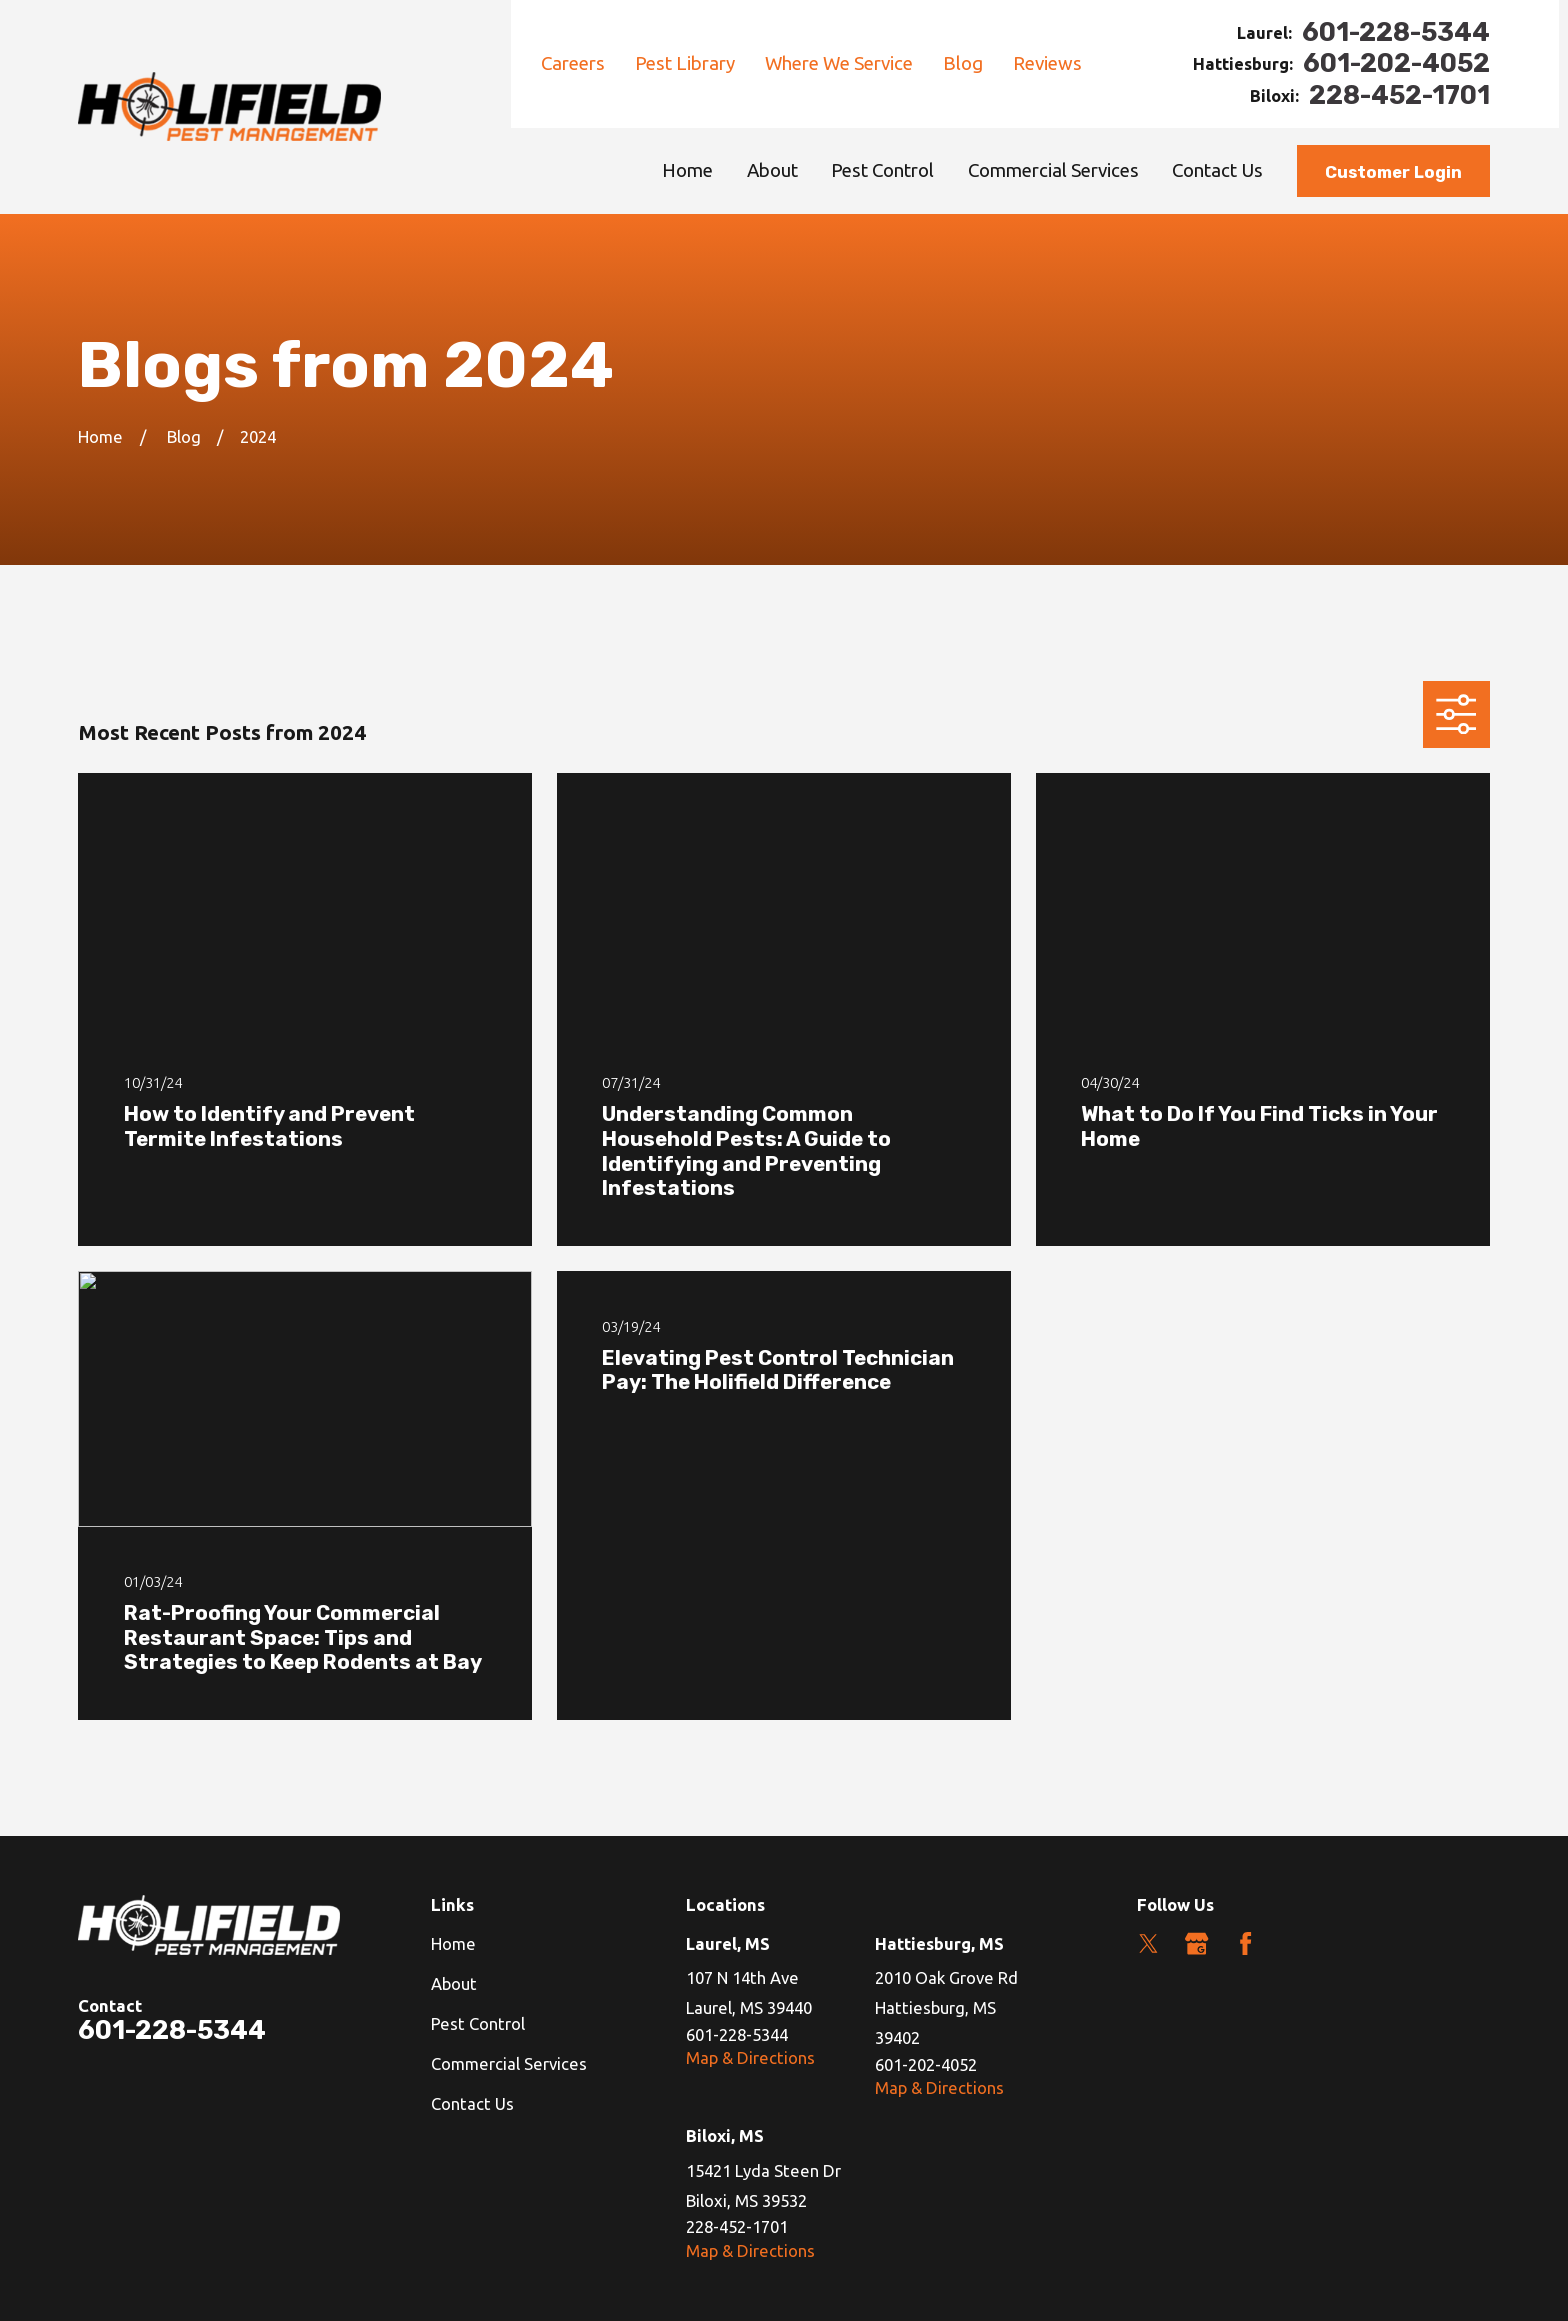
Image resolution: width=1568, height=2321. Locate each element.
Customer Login (1393, 172)
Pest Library (685, 63)
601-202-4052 (1396, 64)
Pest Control (478, 2023)
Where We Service (839, 63)
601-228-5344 (1396, 33)
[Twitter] (1148, 1943)
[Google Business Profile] (1196, 1943)
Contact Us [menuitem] (1217, 170)
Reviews (1047, 63)
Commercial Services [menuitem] (1053, 170)
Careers (573, 63)
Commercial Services (509, 2063)
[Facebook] (1245, 1943)
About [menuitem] (772, 170)
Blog (963, 63)
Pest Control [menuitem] (882, 170)
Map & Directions (750, 2057)
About (454, 1983)
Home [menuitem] (687, 170)
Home (453, 1943)
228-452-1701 (1399, 96)
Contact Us (472, 2103)
